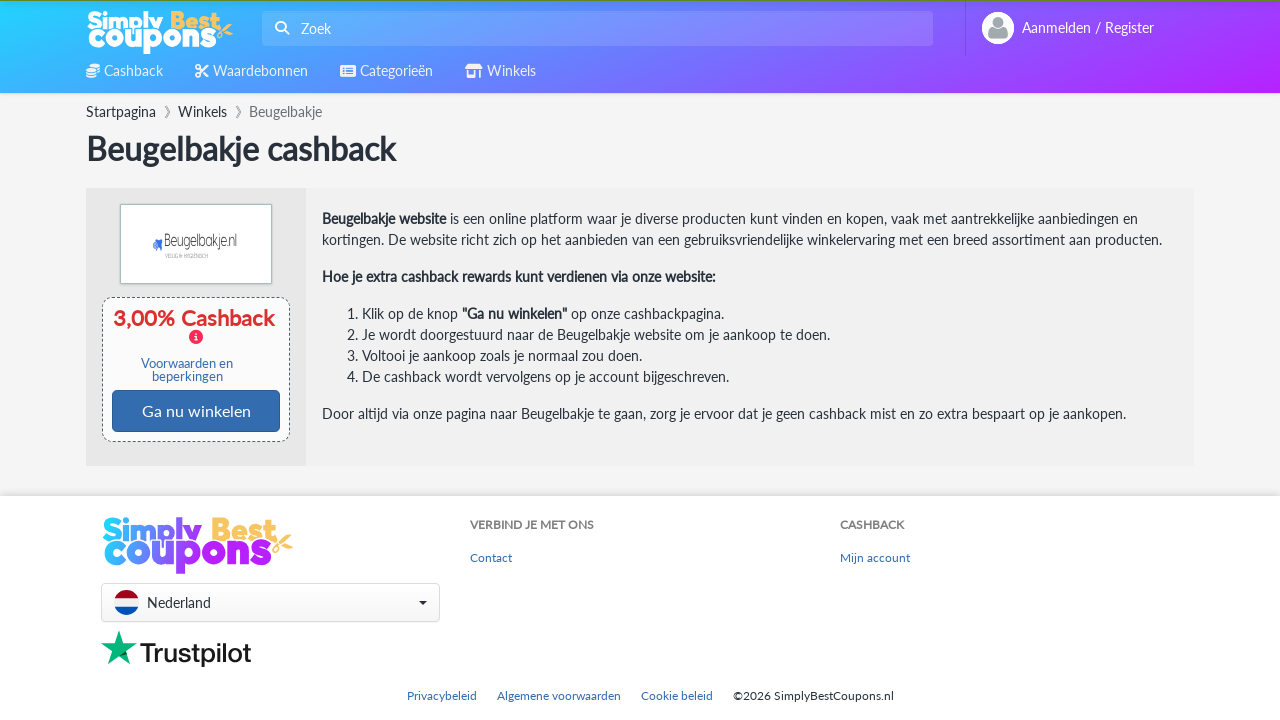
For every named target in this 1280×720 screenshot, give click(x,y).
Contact (491, 557)
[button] (270, 602)
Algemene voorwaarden (559, 695)
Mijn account (875, 557)
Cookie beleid (677, 695)
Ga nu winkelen (196, 410)
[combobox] (593, 28)
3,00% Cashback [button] (196, 344)
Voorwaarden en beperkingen (187, 370)
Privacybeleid (442, 695)
